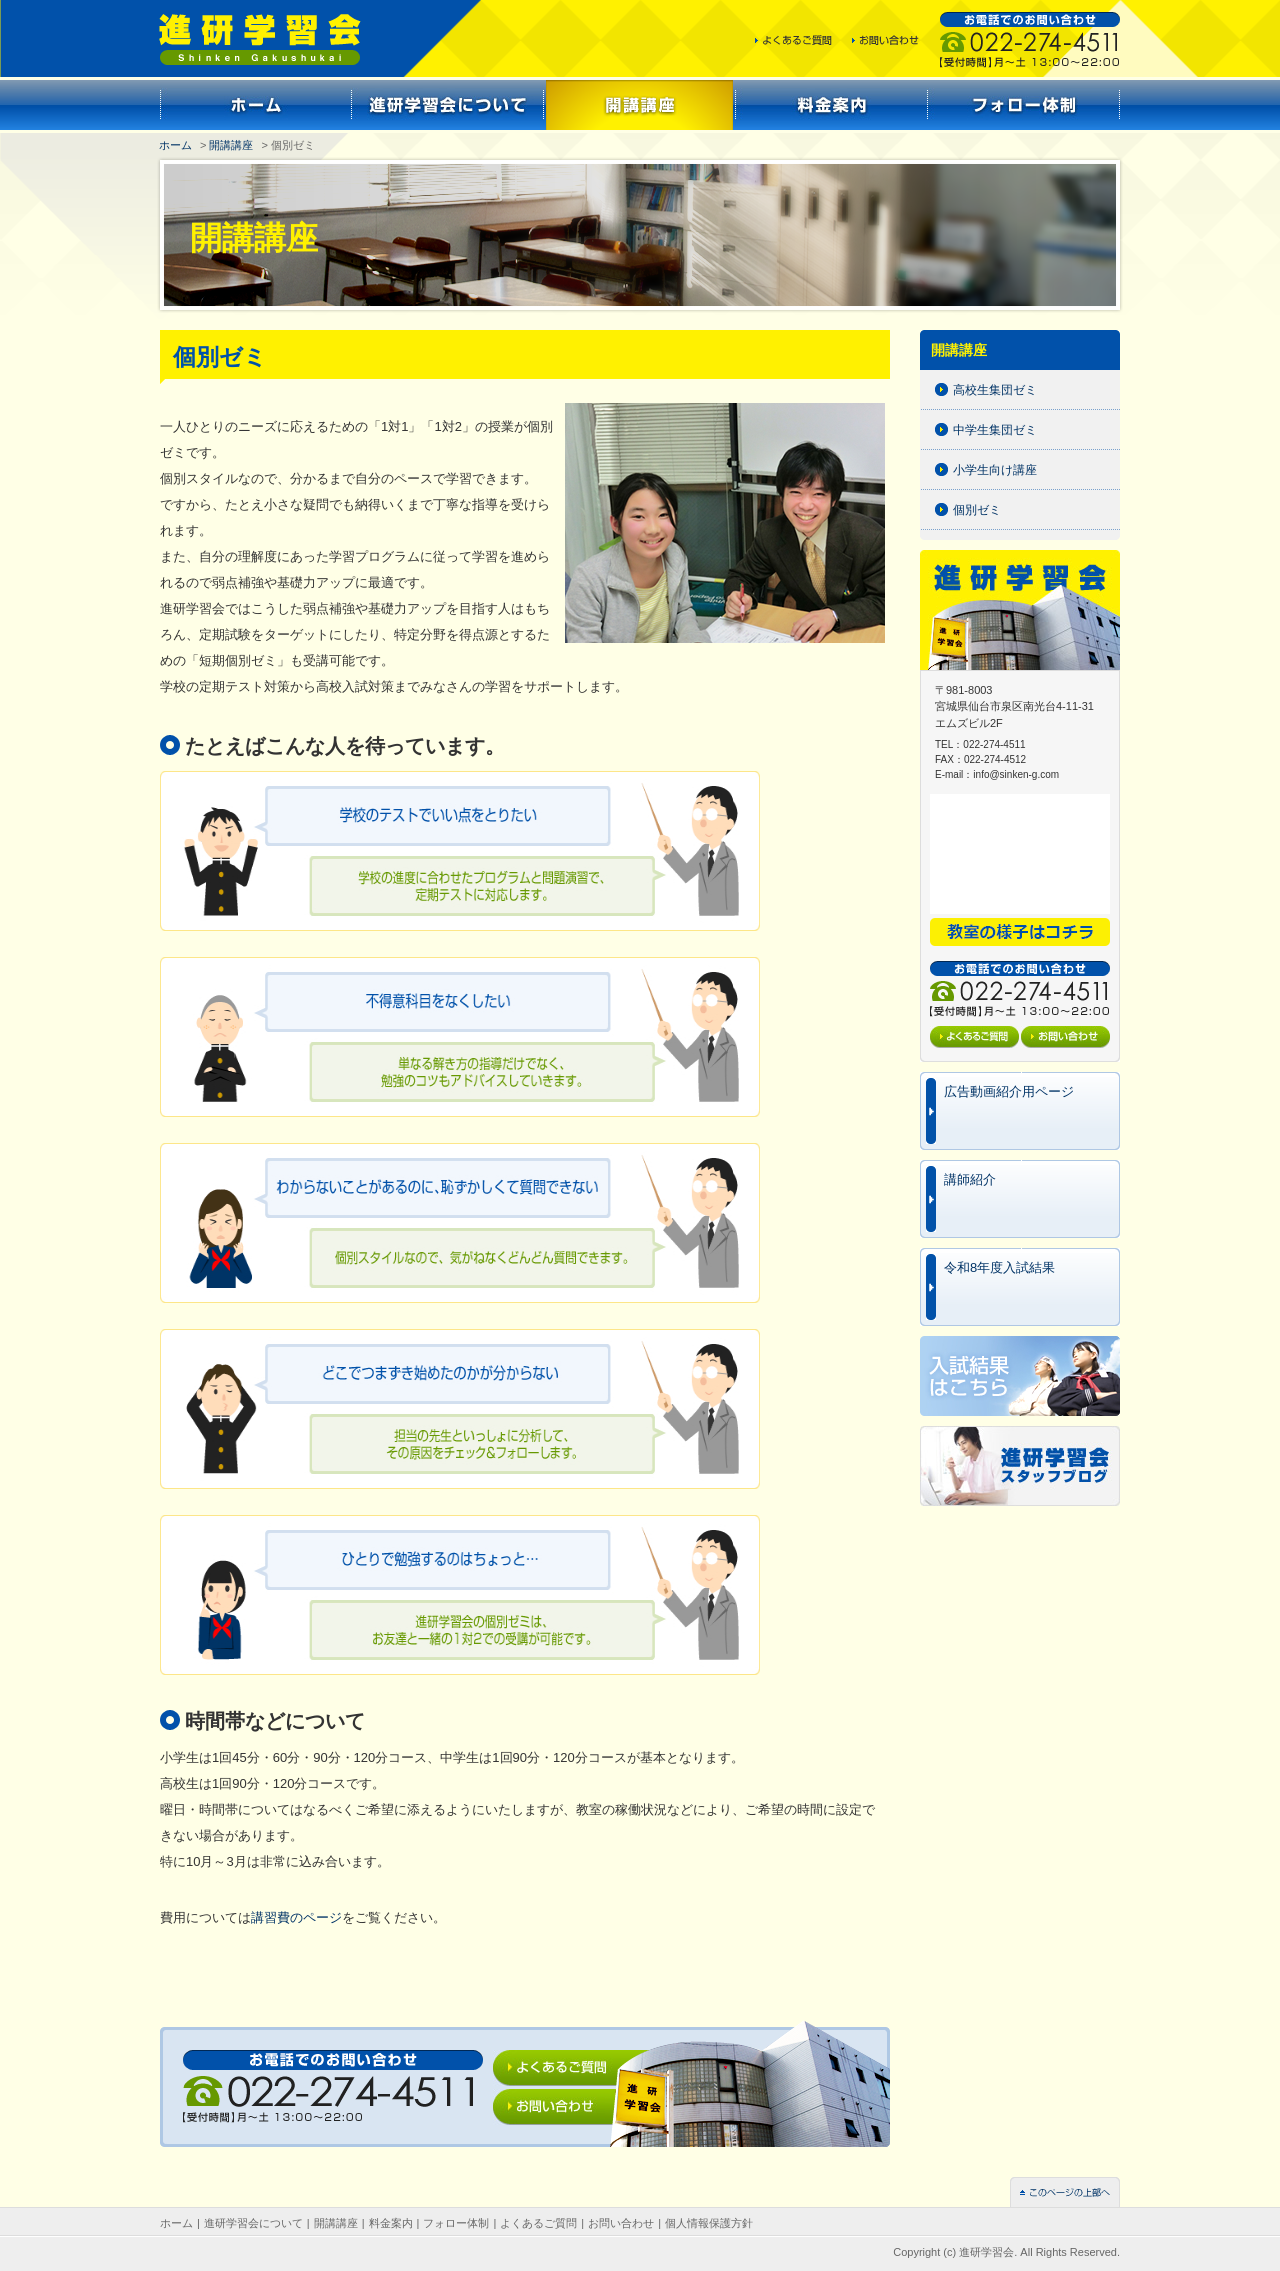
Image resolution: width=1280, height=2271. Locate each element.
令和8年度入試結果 (999, 1267)
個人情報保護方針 (709, 2223)
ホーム (175, 145)
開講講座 (231, 145)
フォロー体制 (456, 2223)
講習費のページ (296, 1917)
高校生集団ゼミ (995, 390)
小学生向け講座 (995, 470)
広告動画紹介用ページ (1009, 1091)
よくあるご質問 (538, 2223)
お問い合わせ (621, 2223)
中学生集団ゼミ (995, 430)
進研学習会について (253, 2223)
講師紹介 (970, 1179)
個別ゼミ (977, 510)
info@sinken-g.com (1016, 774)
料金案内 (391, 2223)
